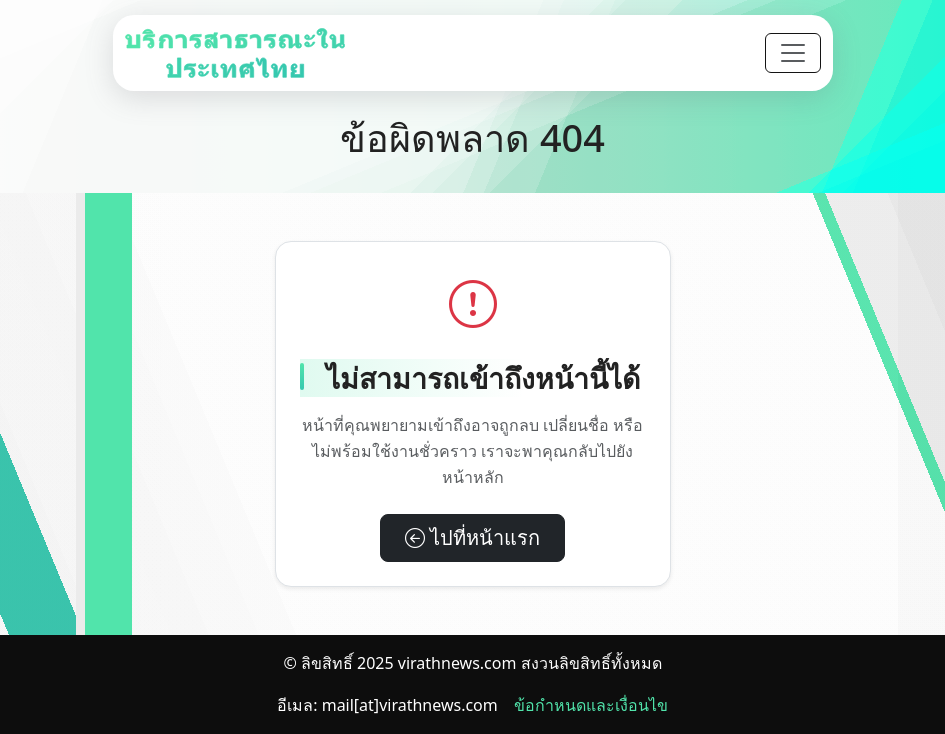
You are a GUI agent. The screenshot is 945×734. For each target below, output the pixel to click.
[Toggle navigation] (793, 53)
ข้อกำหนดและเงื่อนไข (591, 705)
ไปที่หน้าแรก (472, 537)
